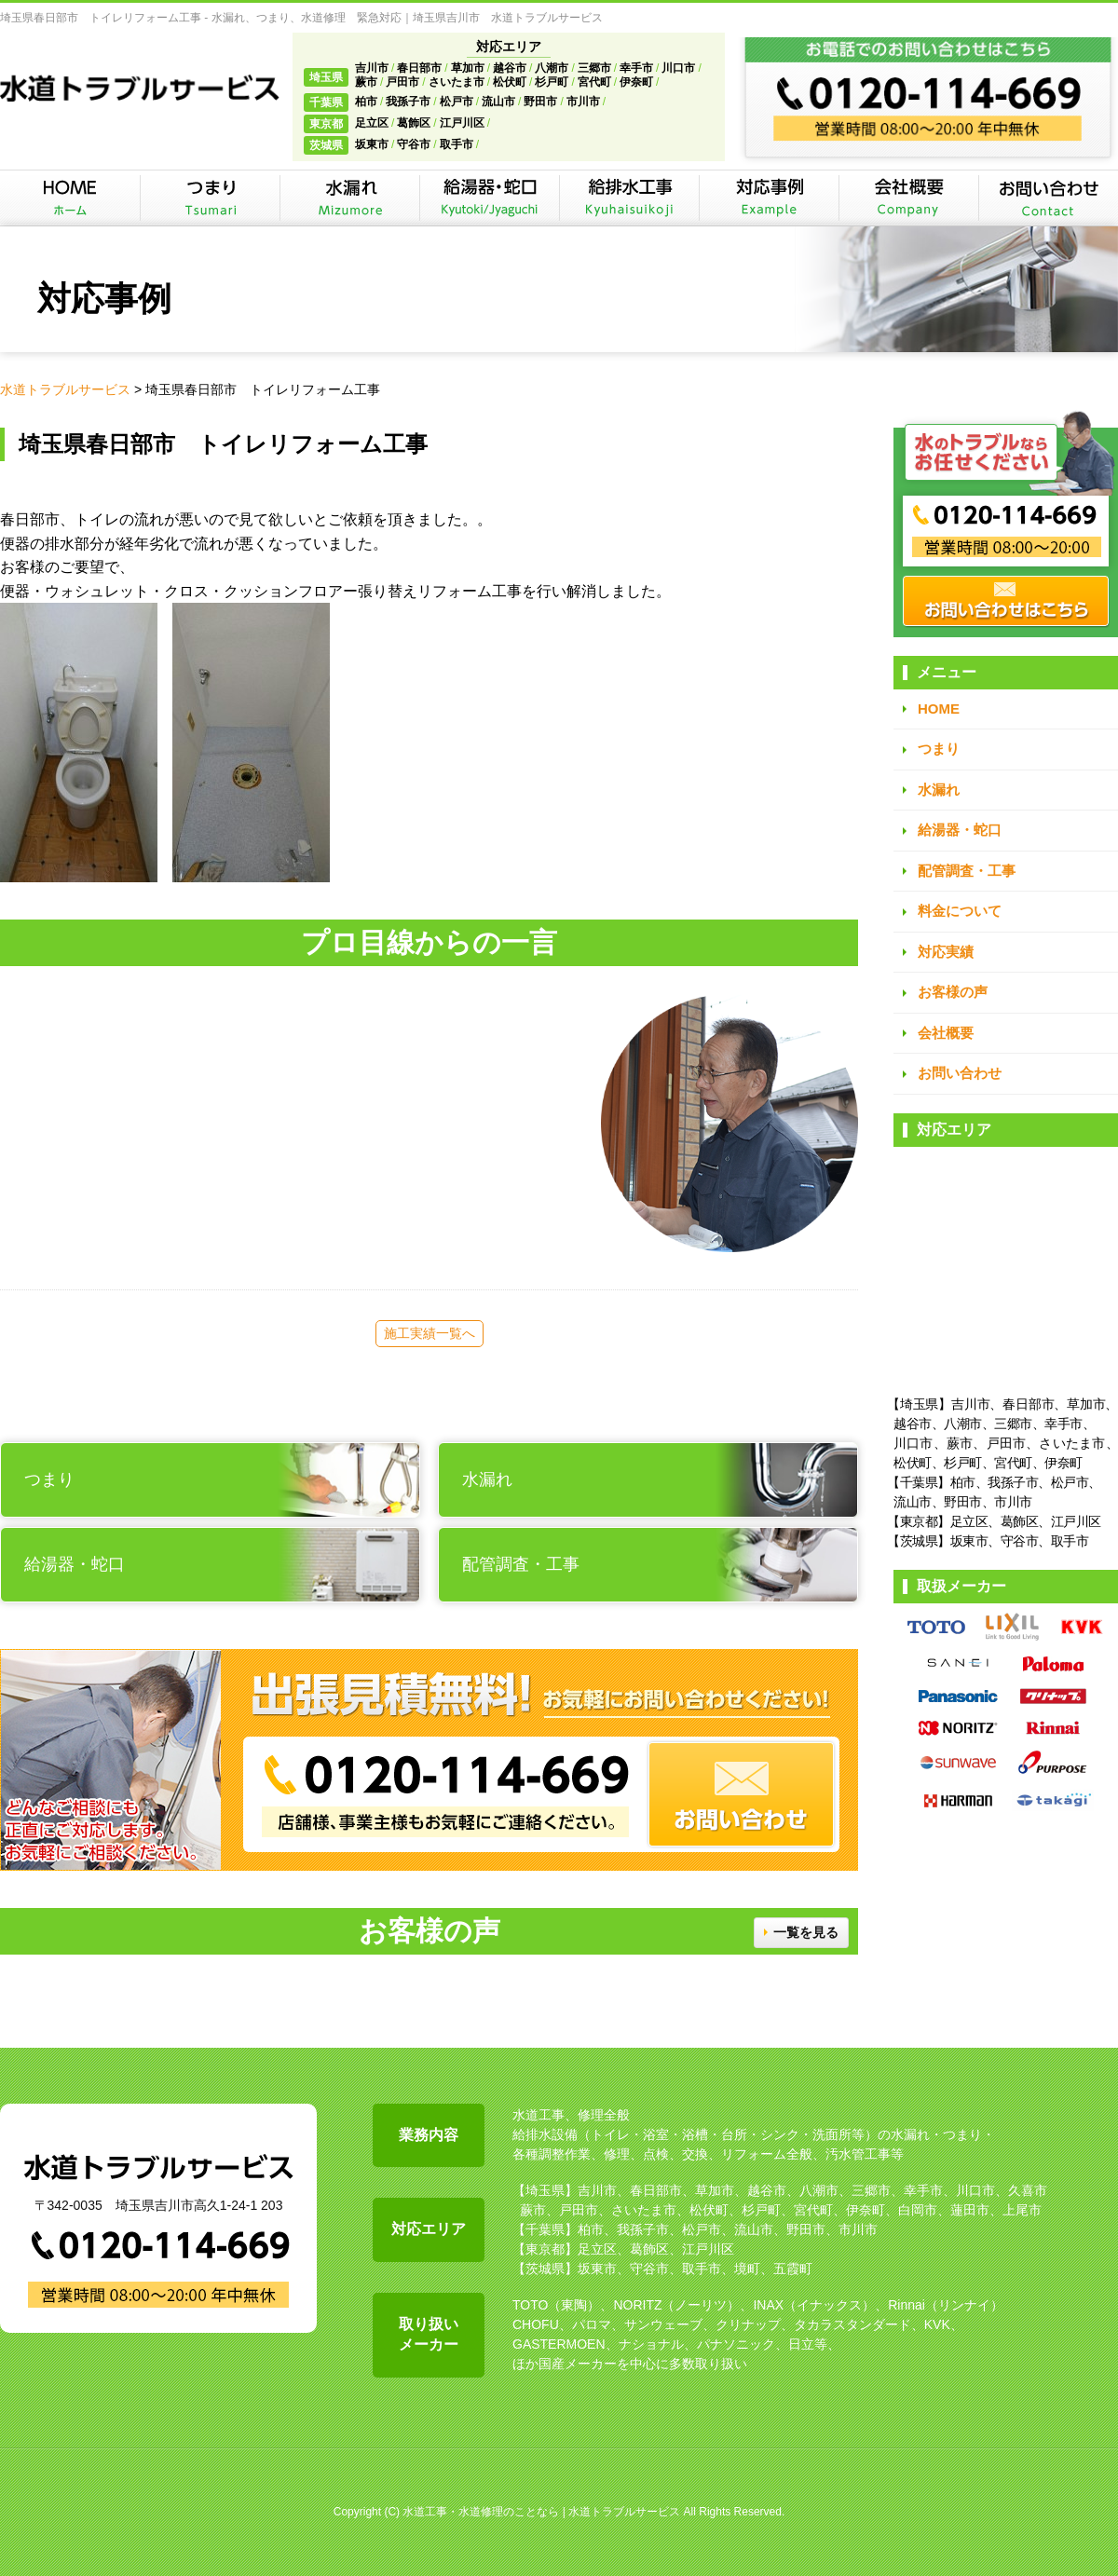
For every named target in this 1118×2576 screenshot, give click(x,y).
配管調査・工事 (967, 871)
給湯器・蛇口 (960, 830)
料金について (960, 911)
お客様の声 (953, 992)
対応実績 (946, 952)
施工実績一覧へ (429, 1333)
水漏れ (939, 789)
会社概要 (946, 1033)
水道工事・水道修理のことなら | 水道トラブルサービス (541, 2511)
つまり (939, 748)
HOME (939, 708)
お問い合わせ (960, 1073)
